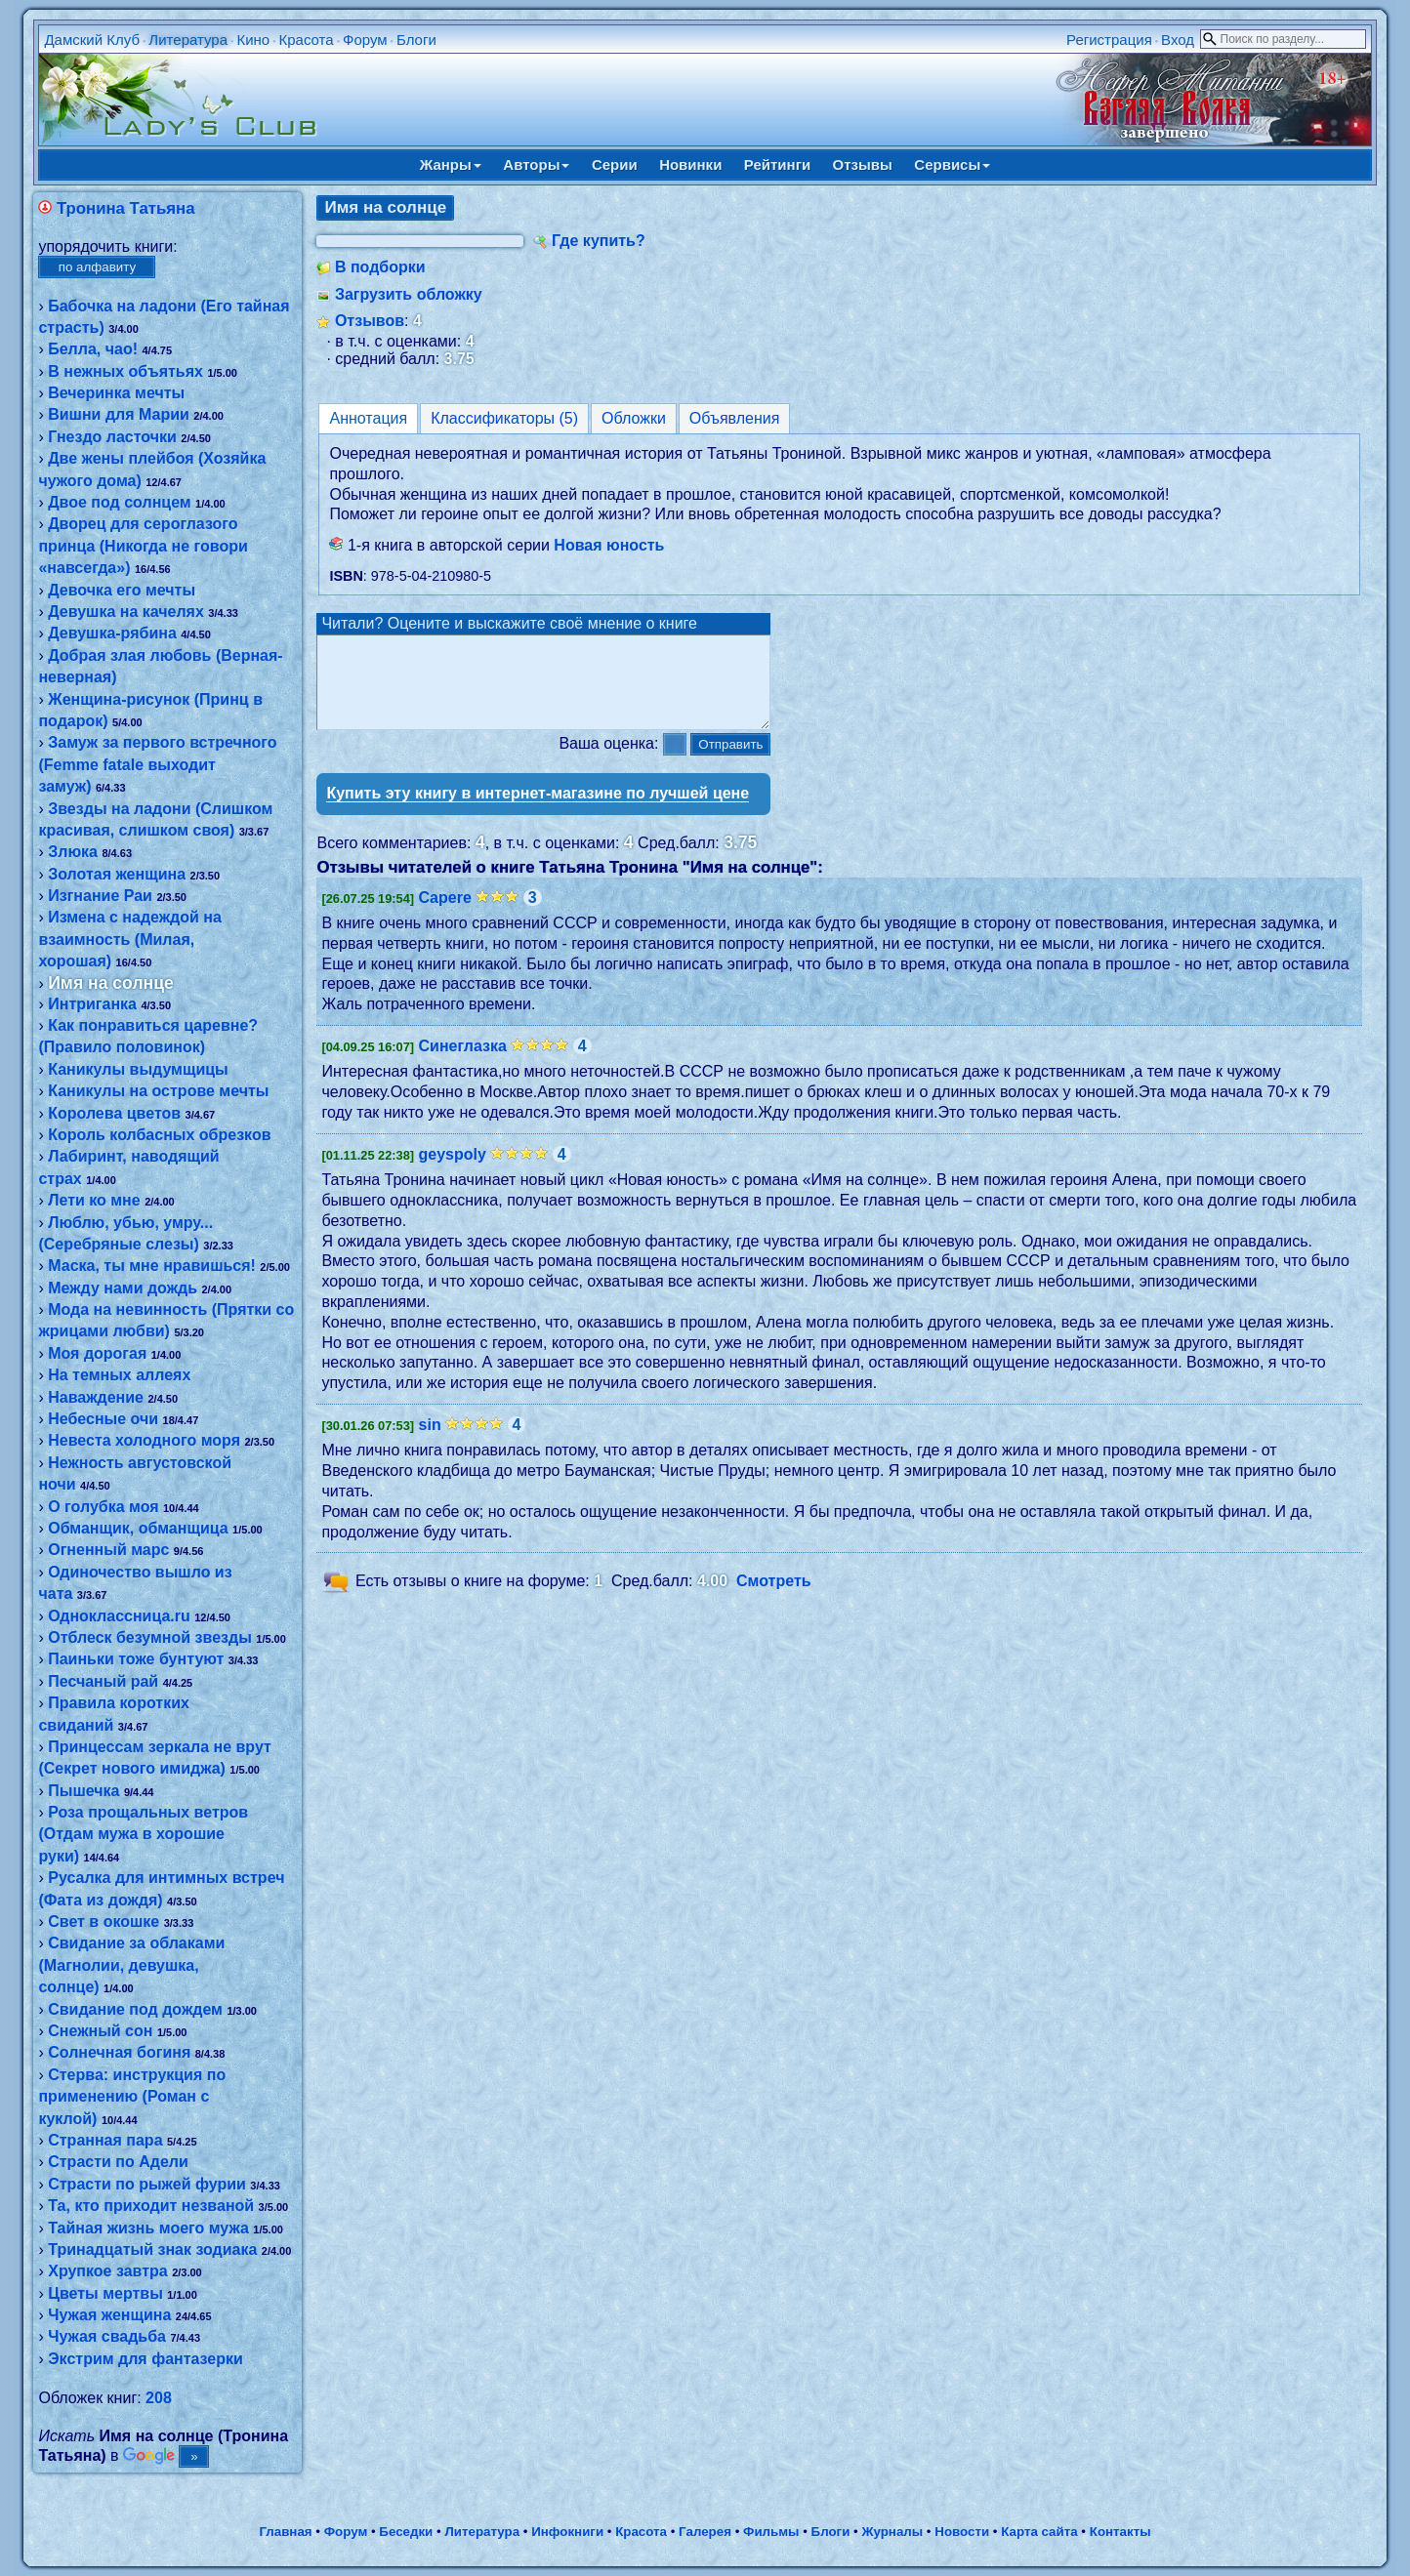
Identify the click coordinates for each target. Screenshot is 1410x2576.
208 (158, 2398)
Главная (285, 2531)
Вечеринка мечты (116, 393)
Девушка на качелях (126, 611)
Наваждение (96, 1397)
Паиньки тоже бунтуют (136, 1659)
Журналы (892, 2531)
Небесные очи (103, 1419)
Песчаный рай (103, 1681)
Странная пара (105, 2140)
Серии (615, 164)
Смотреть (773, 1599)
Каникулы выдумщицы (138, 1069)
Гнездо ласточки (112, 437)
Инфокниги (567, 2531)
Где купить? (598, 240)
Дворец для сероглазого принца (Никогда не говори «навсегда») (142, 545)
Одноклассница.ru (119, 1616)
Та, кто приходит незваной (151, 2205)
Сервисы (952, 164)
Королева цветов (114, 1113)
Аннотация (368, 418)
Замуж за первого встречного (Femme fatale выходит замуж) (157, 764)
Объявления (734, 418)
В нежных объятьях (125, 371)
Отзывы (862, 164)
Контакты (1120, 2531)
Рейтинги (777, 164)
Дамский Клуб (92, 39)
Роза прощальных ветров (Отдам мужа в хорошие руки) (143, 1834)
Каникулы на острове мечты (158, 1091)
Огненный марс (108, 1549)
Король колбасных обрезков (159, 1134)
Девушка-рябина (112, 633)
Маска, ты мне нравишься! (152, 1265)
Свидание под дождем (135, 2009)
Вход (1177, 39)
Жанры (450, 164)
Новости (961, 2531)
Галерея (705, 2531)
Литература (188, 39)
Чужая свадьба (107, 2336)
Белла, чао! (93, 349)
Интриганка (92, 1004)
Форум (365, 39)
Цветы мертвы (105, 2293)
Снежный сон (100, 2031)
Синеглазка (463, 1063)
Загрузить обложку (408, 294)
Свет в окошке (103, 1921)
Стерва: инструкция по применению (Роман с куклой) (132, 2096)
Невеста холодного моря (144, 1440)
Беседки (406, 2531)
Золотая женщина (117, 874)
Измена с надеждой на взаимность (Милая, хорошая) (129, 939)
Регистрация (1109, 39)
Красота (306, 39)
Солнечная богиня (119, 2052)
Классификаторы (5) (504, 418)
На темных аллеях (119, 1375)
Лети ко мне (94, 1200)
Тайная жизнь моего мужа (148, 2228)
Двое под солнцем (119, 502)
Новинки (690, 164)
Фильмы (771, 2531)
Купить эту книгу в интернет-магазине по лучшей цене (537, 810)
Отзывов (369, 320)
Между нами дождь (122, 1288)
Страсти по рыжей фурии (147, 2184)
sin (430, 1442)
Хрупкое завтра (107, 2271)
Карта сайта (1039, 2531)
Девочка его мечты (121, 590)
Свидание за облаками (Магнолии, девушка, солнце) (131, 1965)
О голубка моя (103, 1506)
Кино (253, 39)
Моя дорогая (97, 1353)
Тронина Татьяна (126, 208)
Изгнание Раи (100, 895)
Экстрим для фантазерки (145, 2359)
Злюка (73, 851)
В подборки (380, 267)
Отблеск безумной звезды (150, 1637)
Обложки (633, 418)
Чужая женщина (109, 2315)
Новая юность (609, 545)
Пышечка (83, 1790)
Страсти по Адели (118, 2161)
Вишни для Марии (118, 414)
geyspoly (452, 1172)
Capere (445, 915)
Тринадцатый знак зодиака (152, 2249)
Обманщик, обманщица (138, 1528)
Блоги (416, 39)
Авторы (536, 164)
